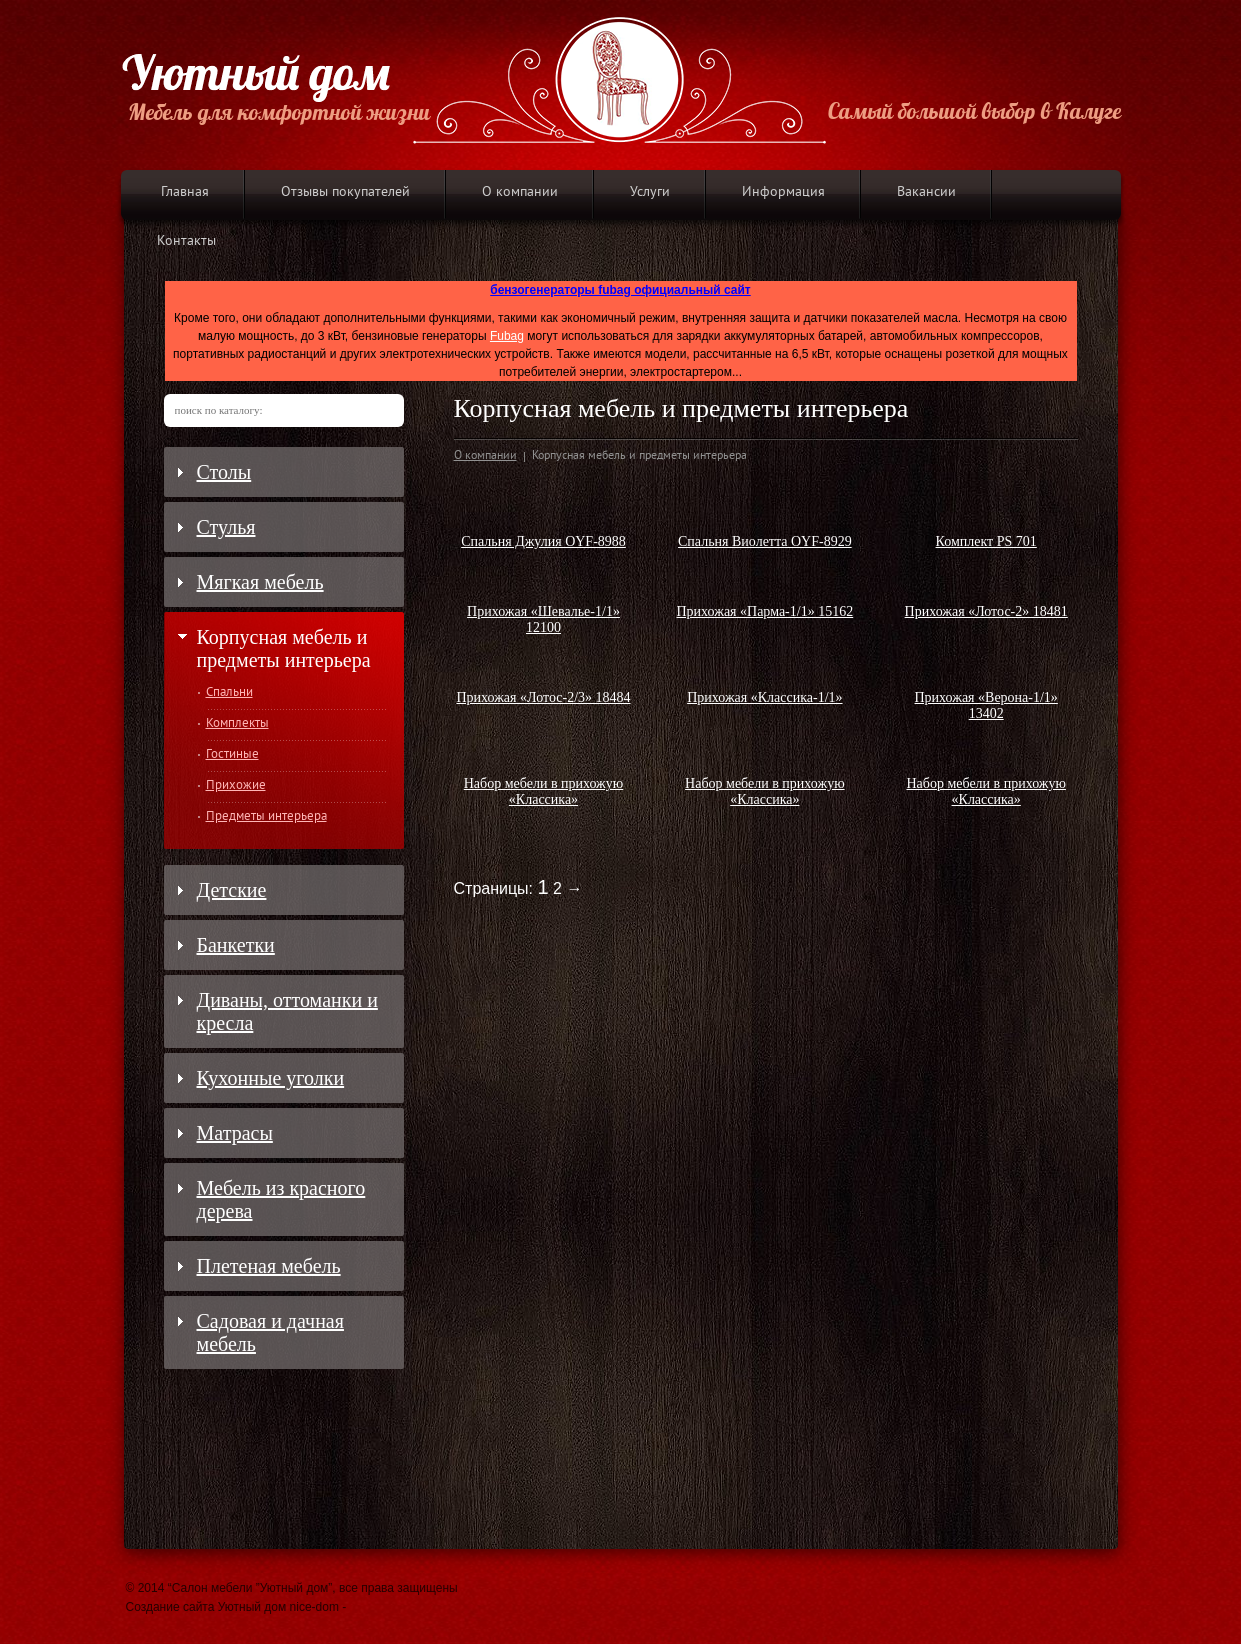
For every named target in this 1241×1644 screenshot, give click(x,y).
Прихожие (236, 786)
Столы (224, 472)
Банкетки (236, 945)
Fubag (507, 336)
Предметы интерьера (266, 817)
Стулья (226, 527)
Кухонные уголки (271, 1078)
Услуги (650, 192)
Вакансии (926, 192)
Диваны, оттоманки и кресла (287, 1011)
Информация (783, 192)
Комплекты (237, 724)
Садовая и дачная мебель (270, 1332)
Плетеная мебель (269, 1266)
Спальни (229, 693)
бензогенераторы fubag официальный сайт (620, 290)
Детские (232, 890)
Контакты (186, 241)
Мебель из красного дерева (281, 1199)
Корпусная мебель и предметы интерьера (284, 648)
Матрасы (235, 1133)
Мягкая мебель (260, 582)
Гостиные (232, 755)
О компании (520, 192)
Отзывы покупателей (345, 192)
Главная (185, 192)
